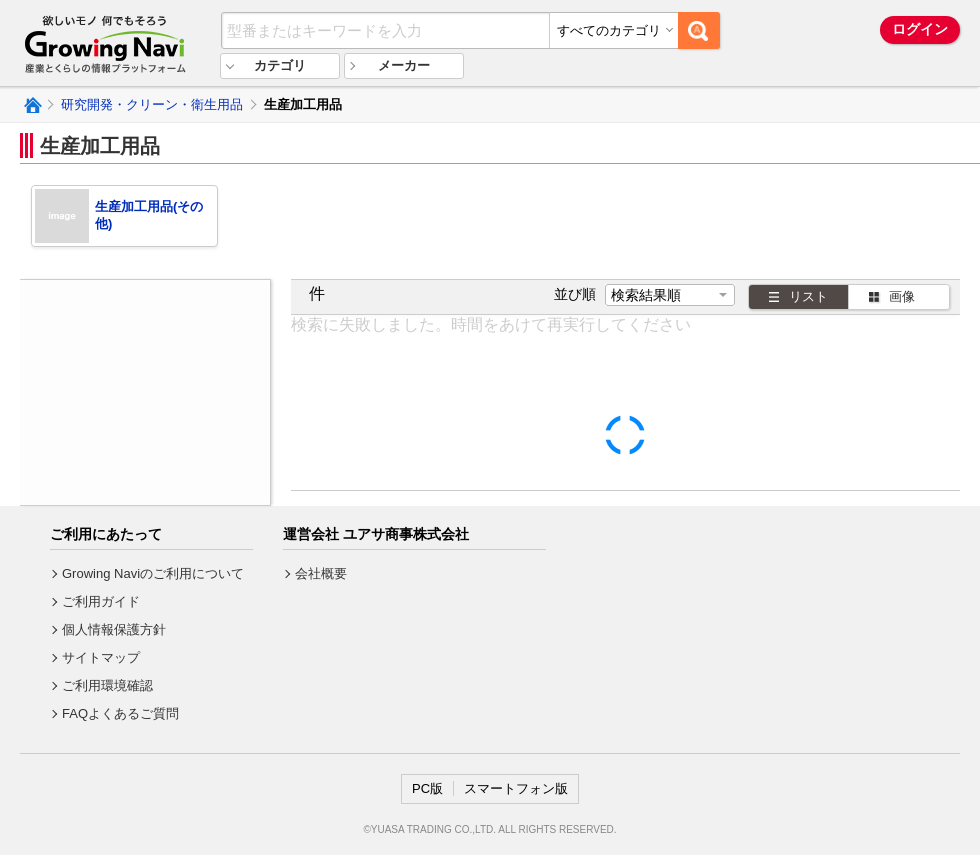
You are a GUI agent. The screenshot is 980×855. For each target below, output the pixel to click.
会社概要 (321, 573)
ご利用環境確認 (107, 685)
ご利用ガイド (101, 601)
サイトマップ (101, 657)
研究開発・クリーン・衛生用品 (152, 104)
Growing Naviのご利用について (153, 573)
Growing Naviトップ (31, 105)
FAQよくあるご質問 (120, 713)
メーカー (404, 65)
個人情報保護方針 (114, 629)
